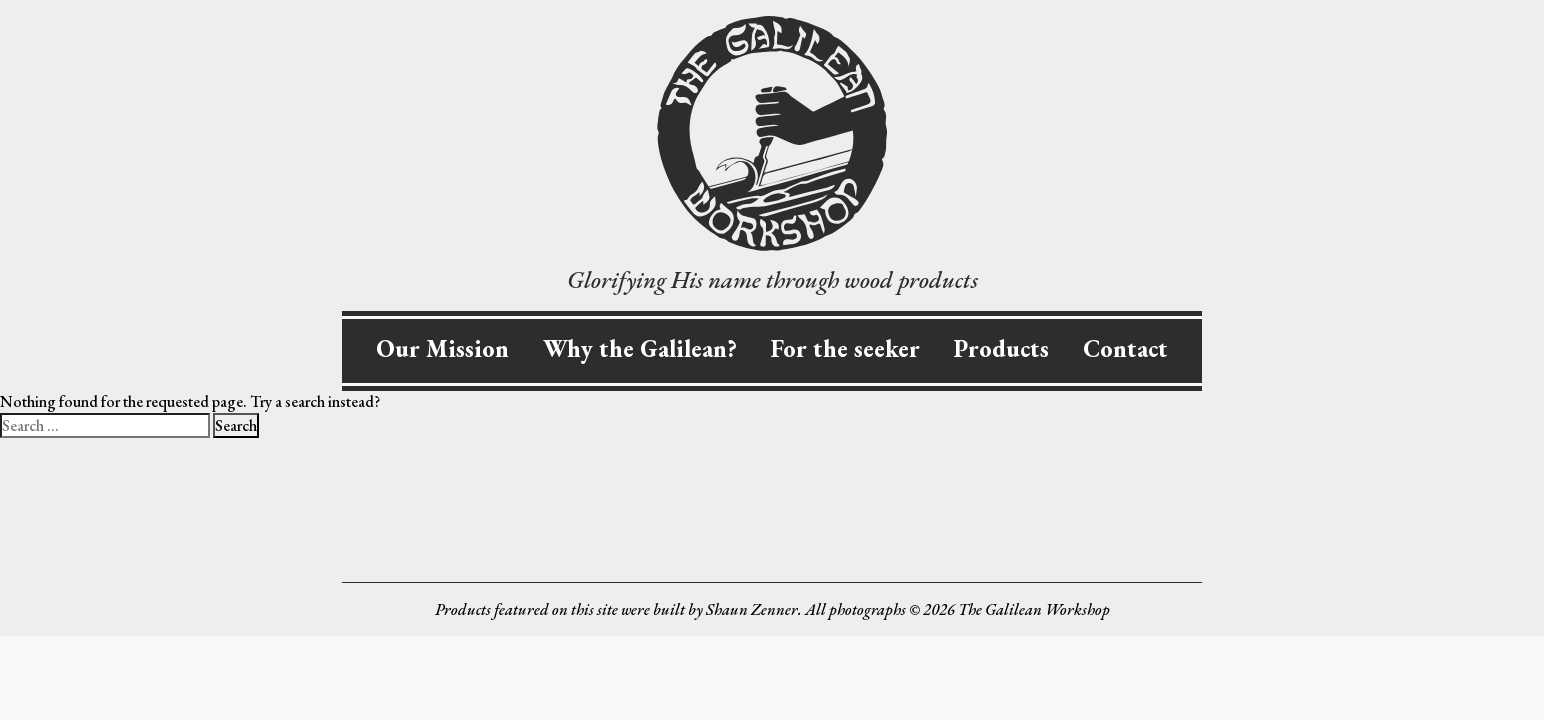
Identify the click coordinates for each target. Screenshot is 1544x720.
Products (1001, 348)
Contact (1125, 348)
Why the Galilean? (640, 348)
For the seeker (845, 348)
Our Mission (442, 348)
